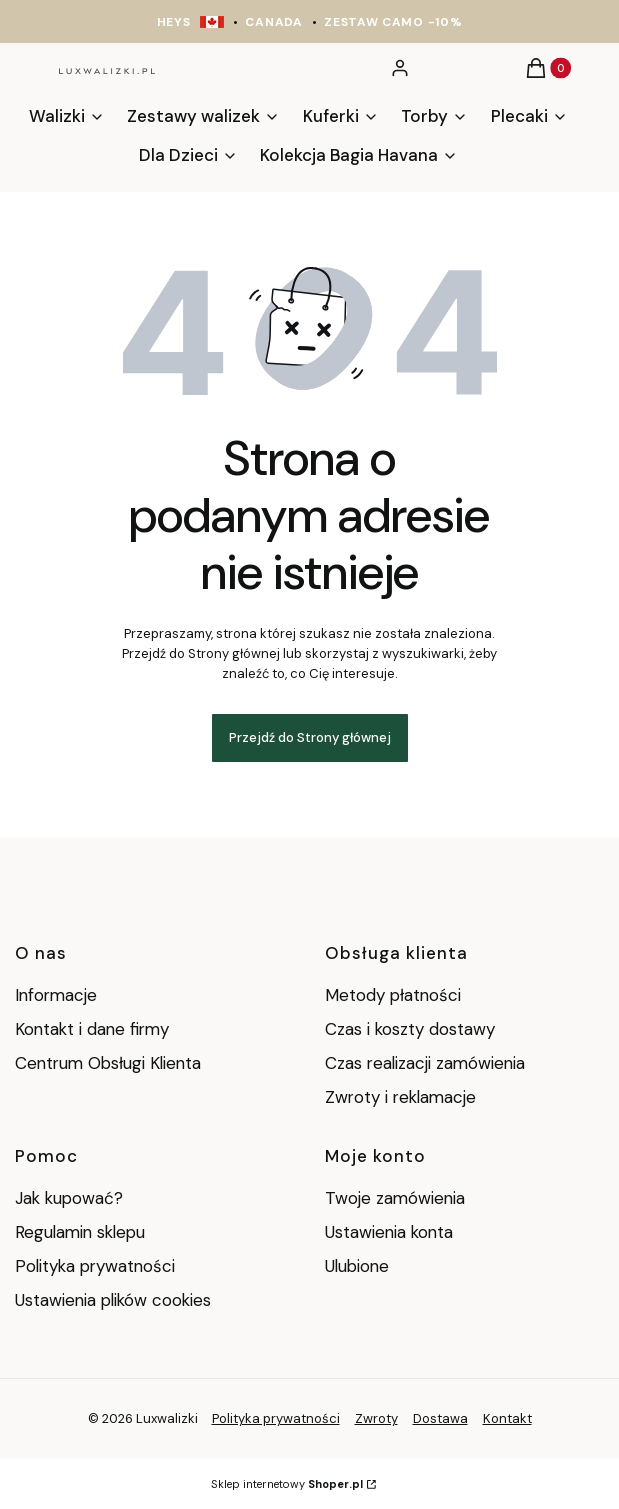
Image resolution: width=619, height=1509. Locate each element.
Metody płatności (393, 995)
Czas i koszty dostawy (410, 1029)
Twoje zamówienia (395, 1198)
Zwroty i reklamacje (400, 1097)
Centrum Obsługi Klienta (108, 1063)
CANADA (273, 22)
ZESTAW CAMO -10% (393, 22)
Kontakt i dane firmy (92, 1029)
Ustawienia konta (389, 1232)
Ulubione (357, 1266)
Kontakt (507, 1418)
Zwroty (376, 1418)
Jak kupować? (69, 1198)
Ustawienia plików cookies (115, 1300)
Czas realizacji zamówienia (425, 1063)
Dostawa (440, 1418)
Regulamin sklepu (80, 1232)
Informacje (56, 995)
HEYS (174, 22)
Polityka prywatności (95, 1266)
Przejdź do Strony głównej (310, 737)
